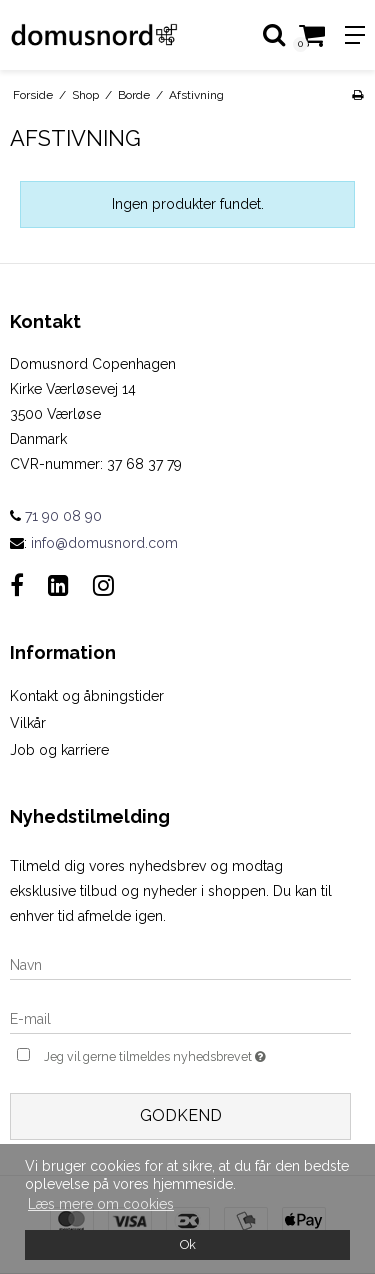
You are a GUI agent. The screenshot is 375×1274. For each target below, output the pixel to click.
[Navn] (180, 964)
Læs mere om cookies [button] (101, 1204)
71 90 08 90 (56, 516)
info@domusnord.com (104, 543)
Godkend (181, 1115)
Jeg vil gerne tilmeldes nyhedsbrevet (167, 1054)
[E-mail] (180, 1018)
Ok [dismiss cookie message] (188, 1244)
